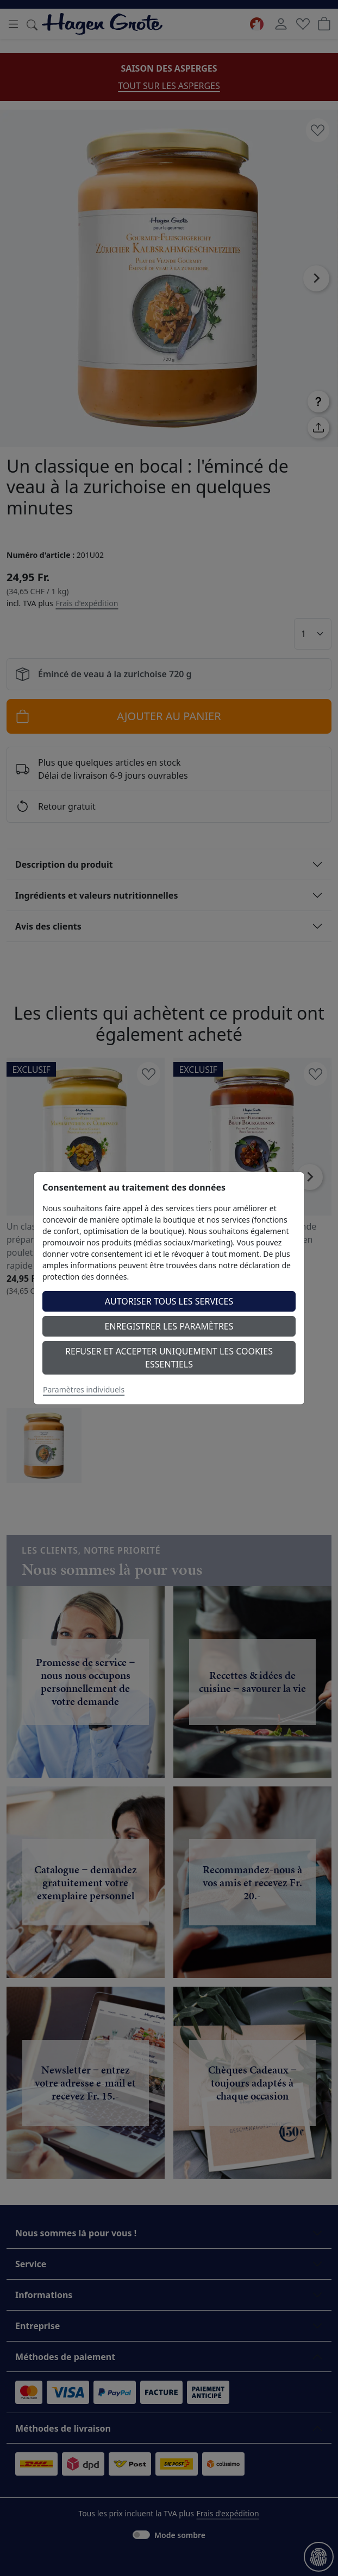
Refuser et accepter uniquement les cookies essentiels (169, 1357)
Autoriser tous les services (169, 1301)
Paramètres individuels (83, 1389)
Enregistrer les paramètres (168, 1326)
